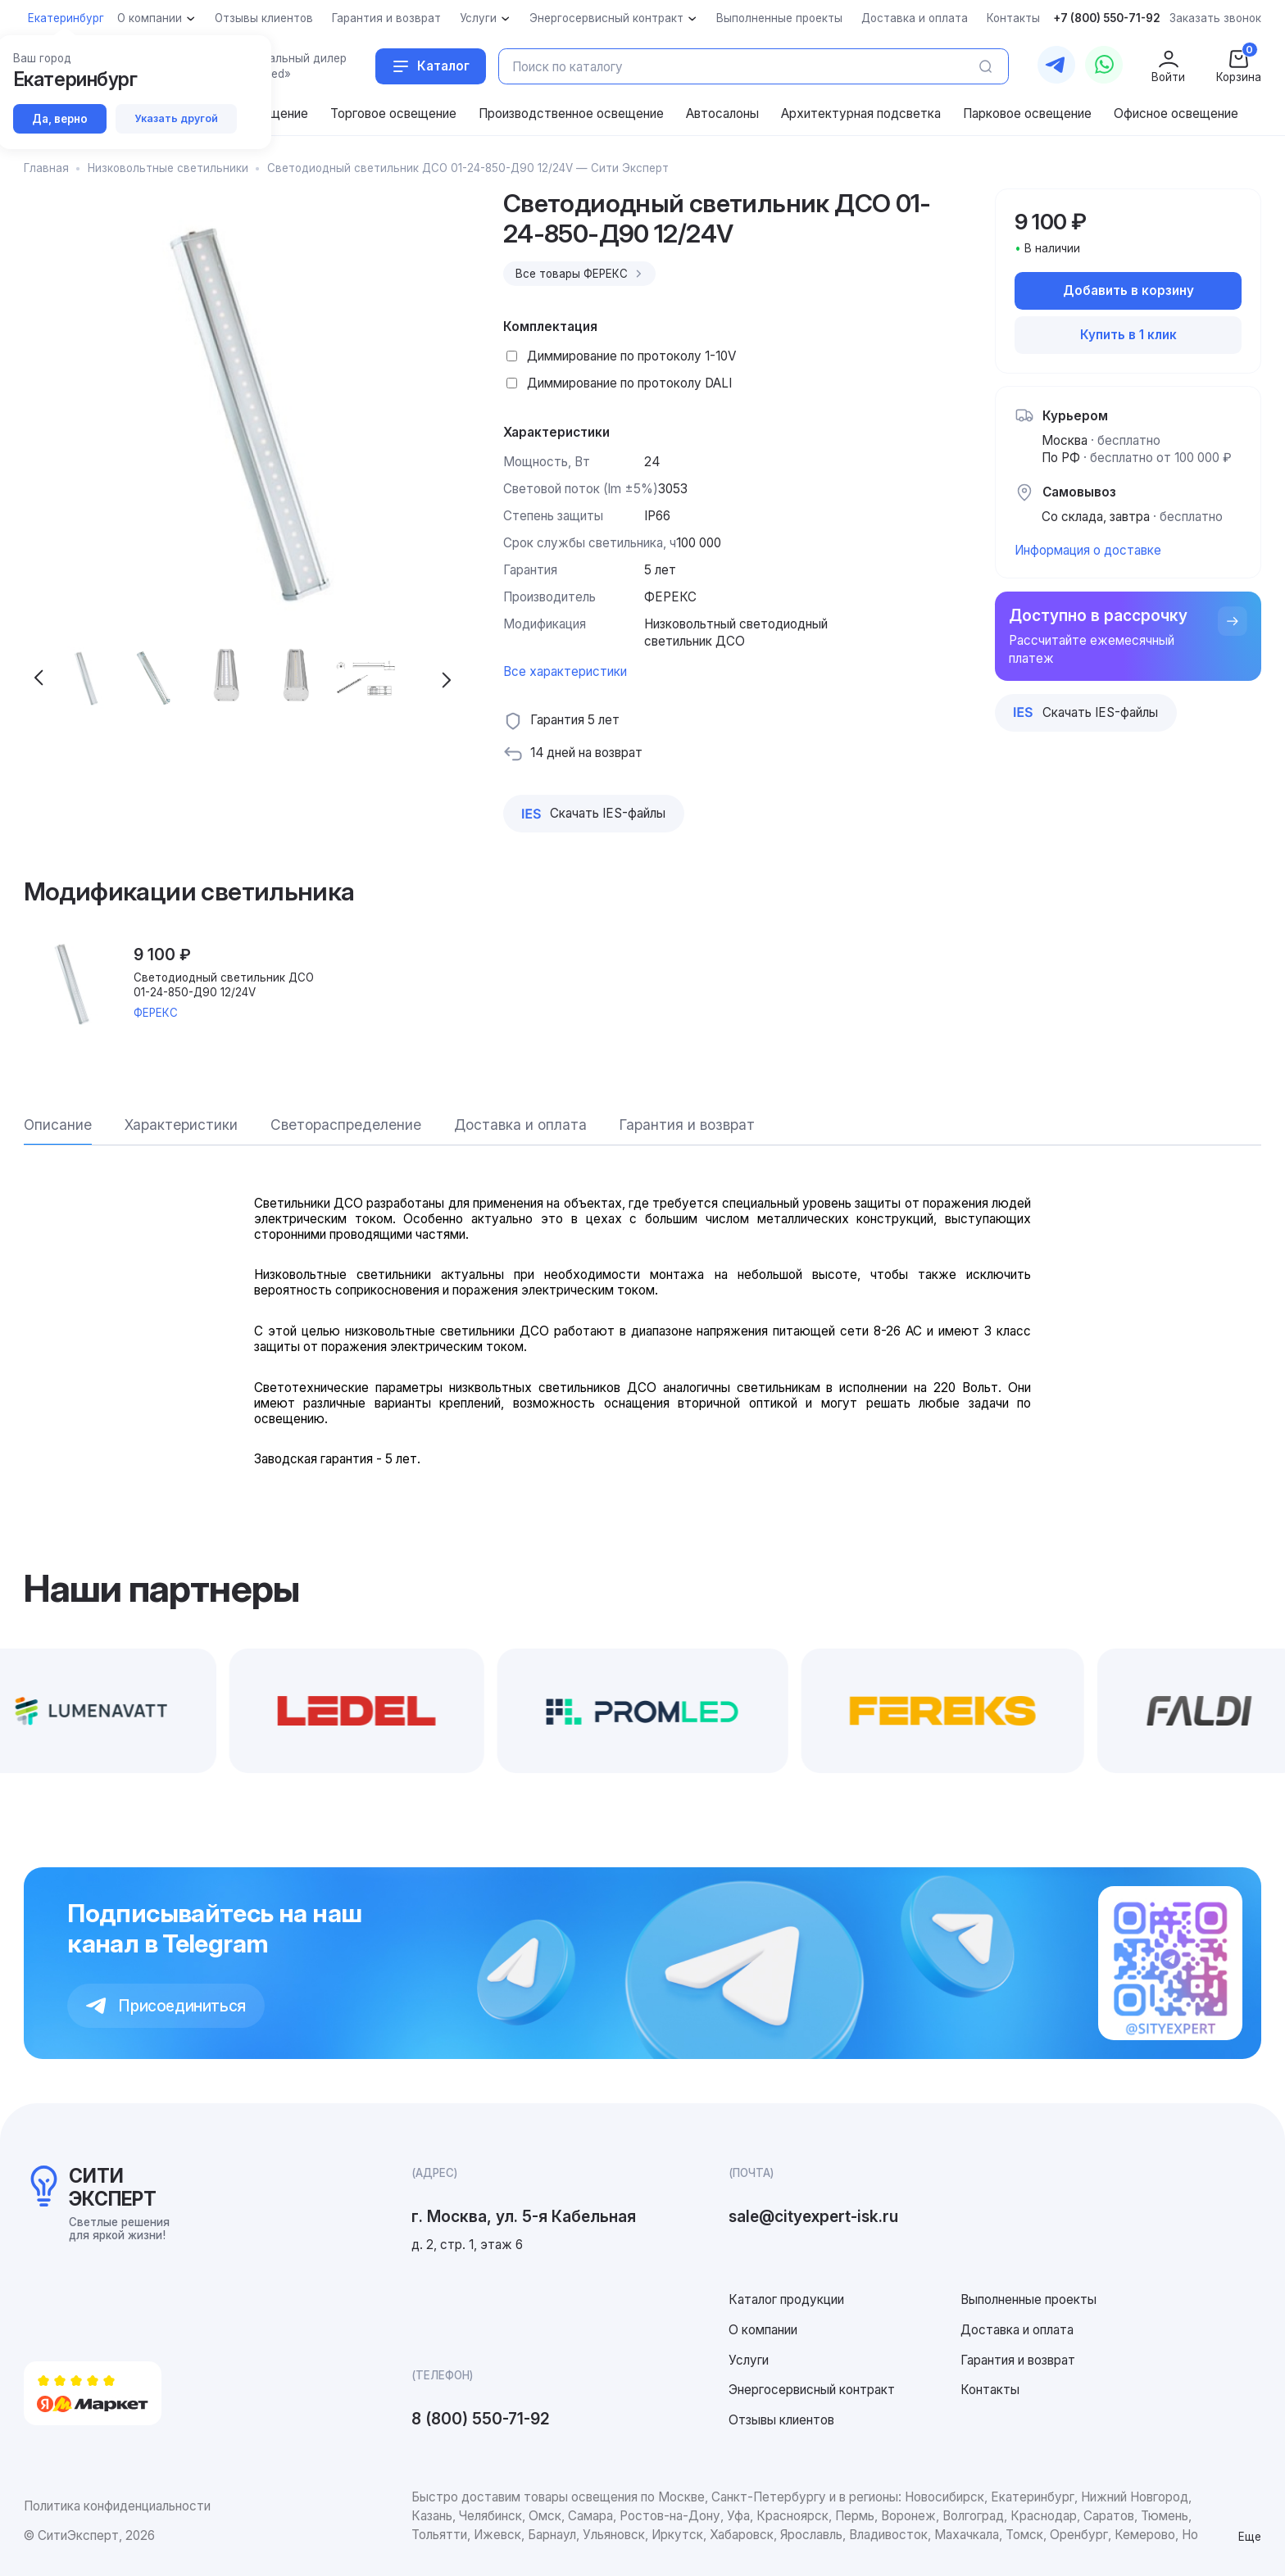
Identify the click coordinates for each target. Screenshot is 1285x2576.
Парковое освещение (1027, 113)
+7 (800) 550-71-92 (1106, 18)
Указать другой (176, 118)
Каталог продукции (786, 2299)
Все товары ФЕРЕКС (580, 273)
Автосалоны (722, 113)
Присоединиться (166, 2006)
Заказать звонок (1215, 18)
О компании (763, 2330)
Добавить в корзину (1128, 290)
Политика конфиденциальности (117, 2506)
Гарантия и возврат (1017, 2360)
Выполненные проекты (1028, 2299)
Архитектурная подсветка (861, 113)
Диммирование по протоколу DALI (629, 383)
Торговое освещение (393, 113)
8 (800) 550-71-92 (480, 2419)
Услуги (749, 2360)
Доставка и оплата (1017, 2330)
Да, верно (60, 118)
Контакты (989, 2389)
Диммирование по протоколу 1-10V (632, 356)
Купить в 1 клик (1128, 334)
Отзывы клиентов (781, 2420)
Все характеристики (565, 671)
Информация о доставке (1088, 550)
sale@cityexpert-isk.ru (813, 2216)
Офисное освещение (1176, 113)
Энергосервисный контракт (812, 2389)
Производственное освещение (571, 113)
